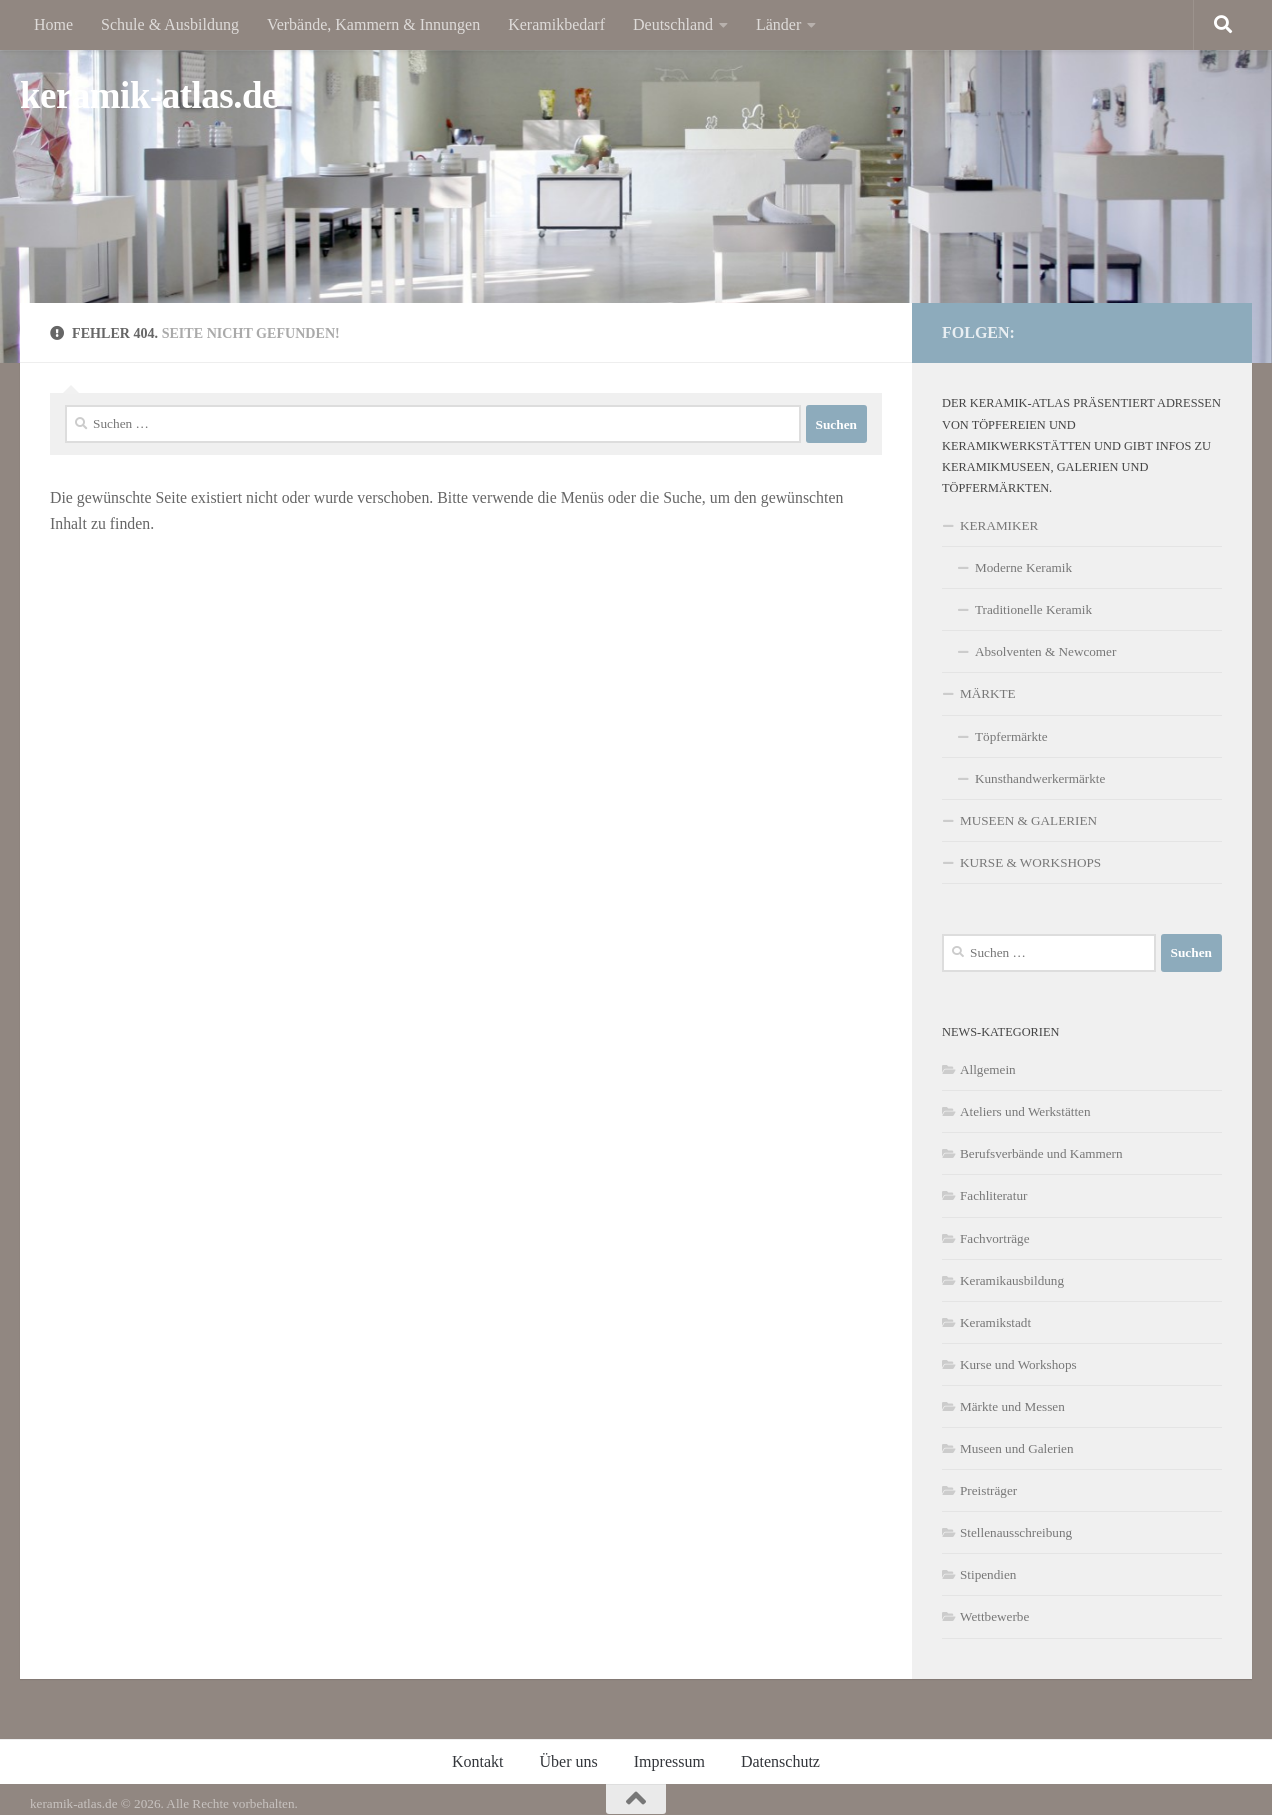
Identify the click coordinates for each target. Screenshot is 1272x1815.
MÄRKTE (988, 693)
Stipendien (988, 1574)
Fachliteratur (993, 1195)
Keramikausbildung (1012, 1280)
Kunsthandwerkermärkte (1040, 778)
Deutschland (673, 24)
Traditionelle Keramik (1033, 609)
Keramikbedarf (556, 24)
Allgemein (988, 1069)
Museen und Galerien (1017, 1448)
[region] (636, 181)
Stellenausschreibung (1016, 1532)
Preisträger (988, 1490)
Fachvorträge (995, 1238)
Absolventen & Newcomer (1045, 651)
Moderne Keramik (1023, 567)
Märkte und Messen (1012, 1406)
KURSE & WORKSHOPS (1030, 862)
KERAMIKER (999, 525)
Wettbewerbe (994, 1616)
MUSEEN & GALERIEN (1028, 820)
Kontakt (478, 1761)
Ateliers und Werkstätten (1025, 1111)
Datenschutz (780, 1761)
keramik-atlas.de (149, 95)
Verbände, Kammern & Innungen (373, 24)
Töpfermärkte (1011, 736)
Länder (778, 24)
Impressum (669, 1761)
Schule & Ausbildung (170, 24)
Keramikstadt (995, 1322)
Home (53, 24)
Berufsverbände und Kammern (1041, 1153)
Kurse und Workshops (1018, 1364)
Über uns (569, 1761)
